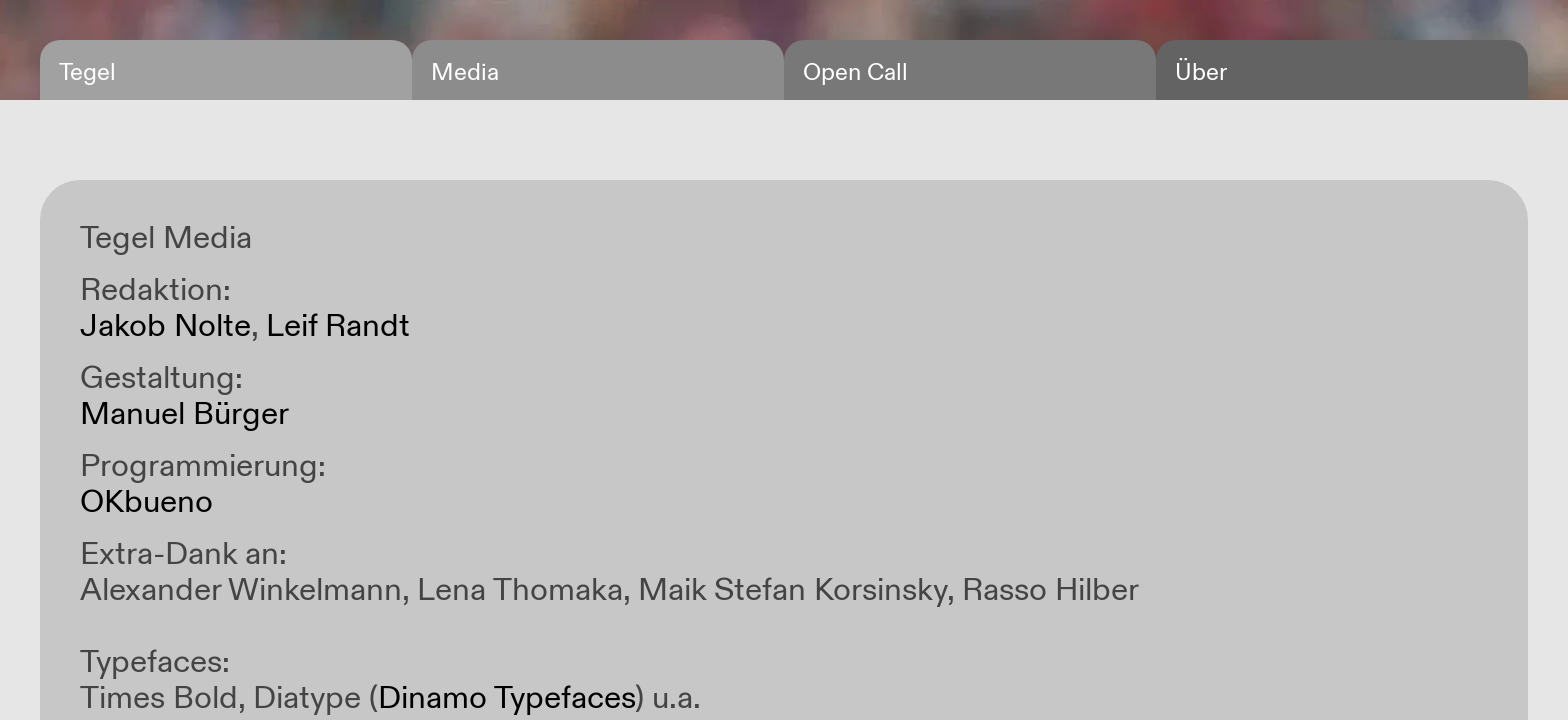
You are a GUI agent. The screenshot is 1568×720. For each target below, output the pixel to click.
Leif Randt (338, 326)
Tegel (87, 73)
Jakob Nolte (165, 326)
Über (1201, 73)
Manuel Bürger (184, 414)
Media (465, 73)
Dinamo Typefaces (506, 698)
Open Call (855, 73)
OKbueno (146, 502)
